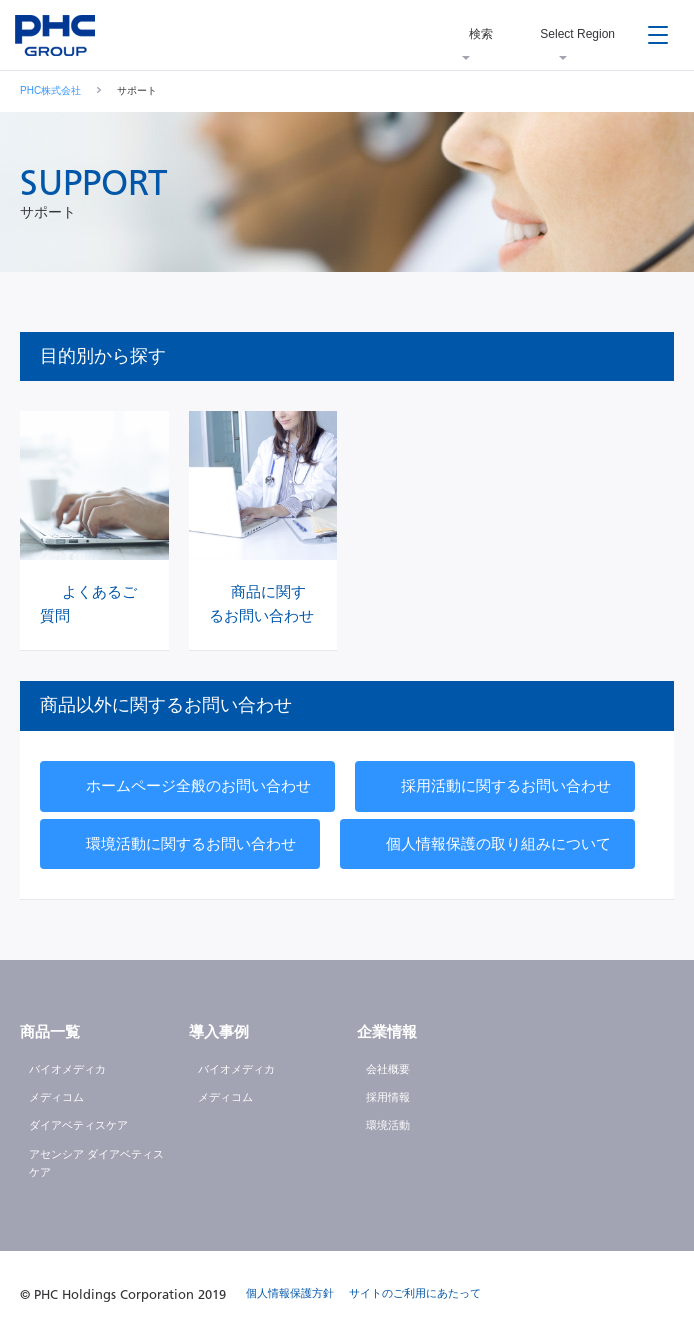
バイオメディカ (67, 1069)
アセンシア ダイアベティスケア (96, 1163)
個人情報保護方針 (290, 1293)
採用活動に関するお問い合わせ (506, 785)
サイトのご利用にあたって (415, 1293)
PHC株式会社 (50, 90)
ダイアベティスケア (78, 1125)
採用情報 (388, 1097)
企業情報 (387, 1031)
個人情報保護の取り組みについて (498, 843)
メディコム (56, 1097)
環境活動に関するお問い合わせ (191, 843)
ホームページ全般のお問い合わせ (198, 785)
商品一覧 (50, 1031)
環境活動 (388, 1125)
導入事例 (219, 1031)
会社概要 (388, 1069)
